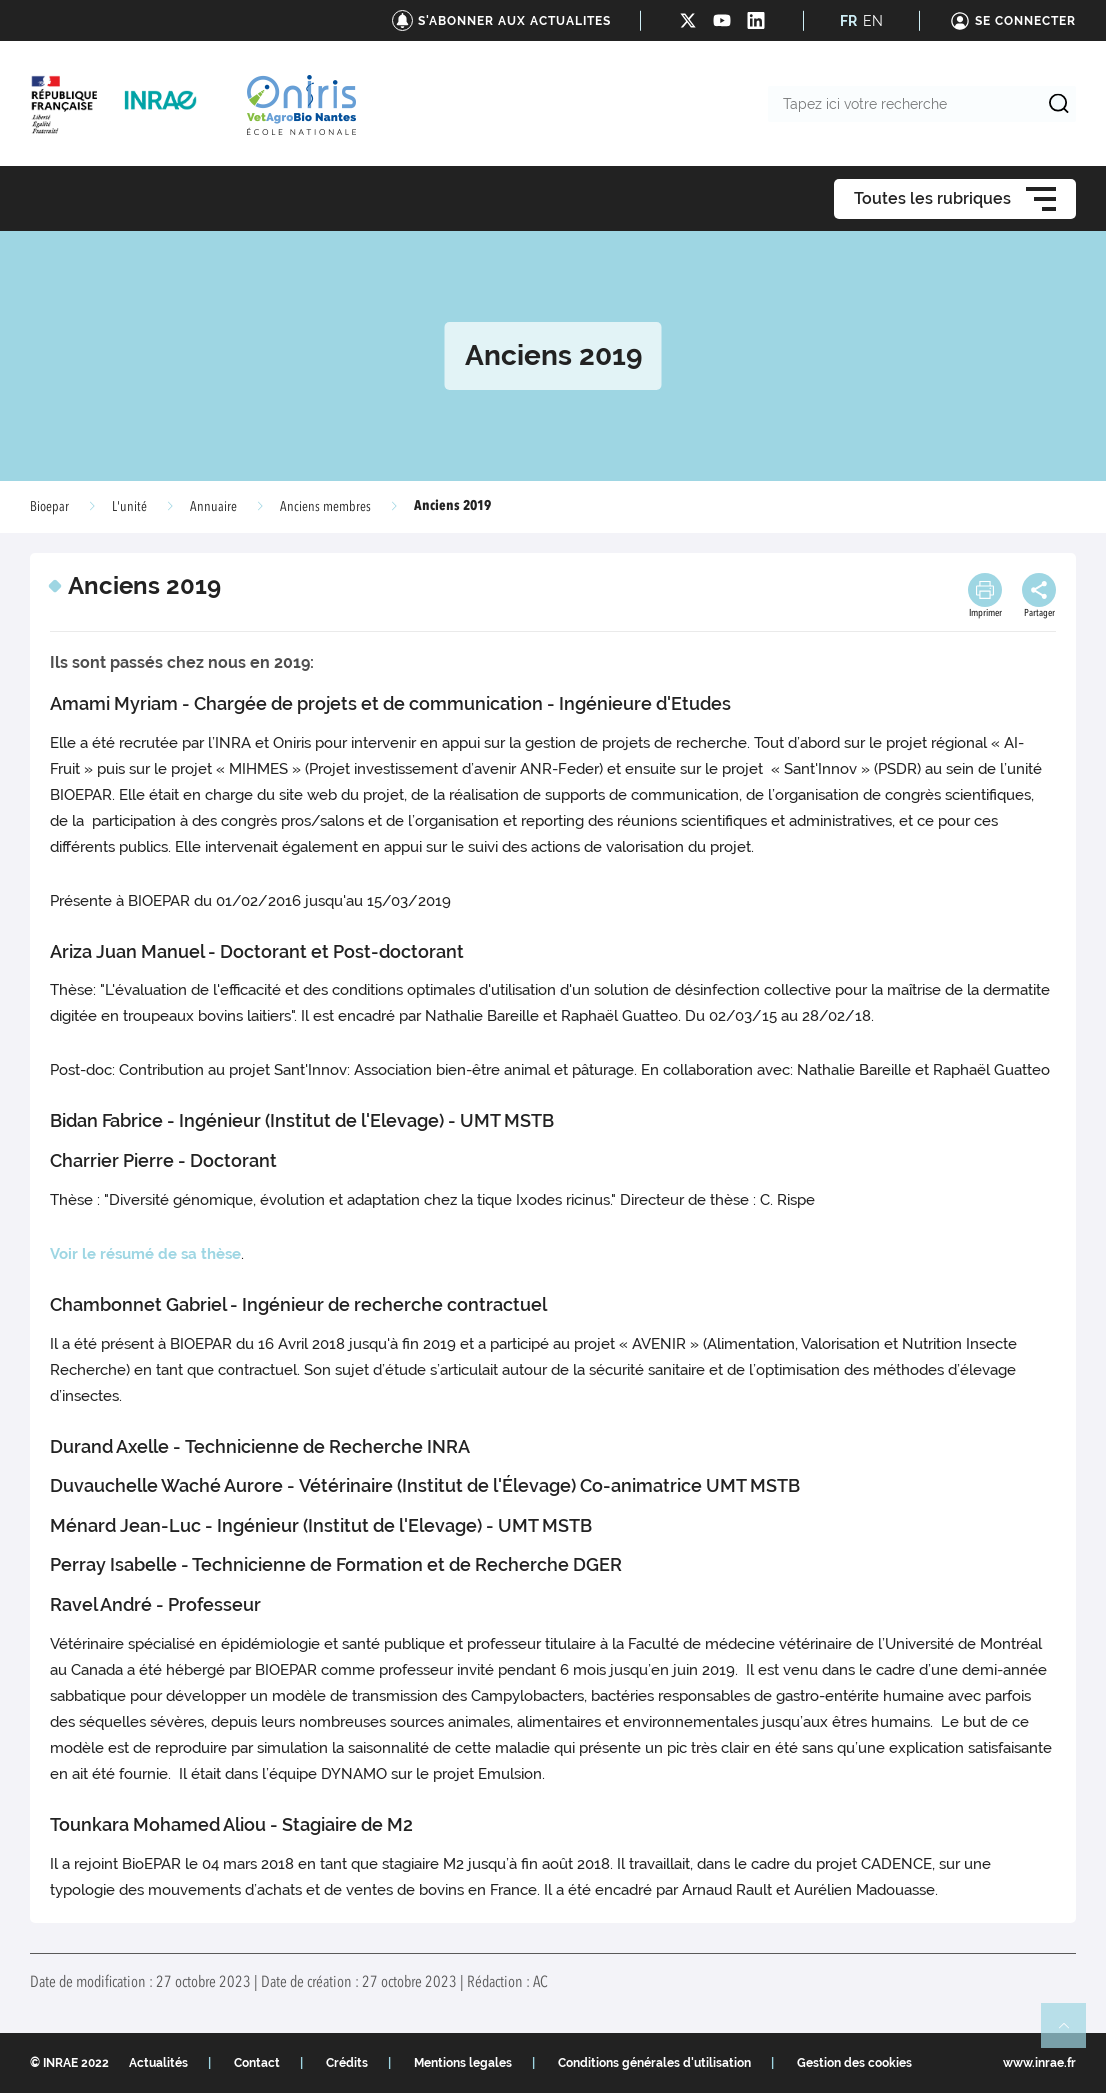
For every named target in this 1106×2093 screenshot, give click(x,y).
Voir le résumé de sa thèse (145, 1254)
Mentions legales (463, 2063)
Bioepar (49, 507)
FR (848, 21)
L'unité (129, 507)
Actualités (158, 2063)
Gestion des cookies (854, 2063)
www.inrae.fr (1039, 2063)
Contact (257, 2063)
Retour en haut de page (1072, 2034)
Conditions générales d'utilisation (654, 2063)
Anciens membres (325, 507)
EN (873, 21)
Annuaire (213, 507)
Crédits (347, 2063)
